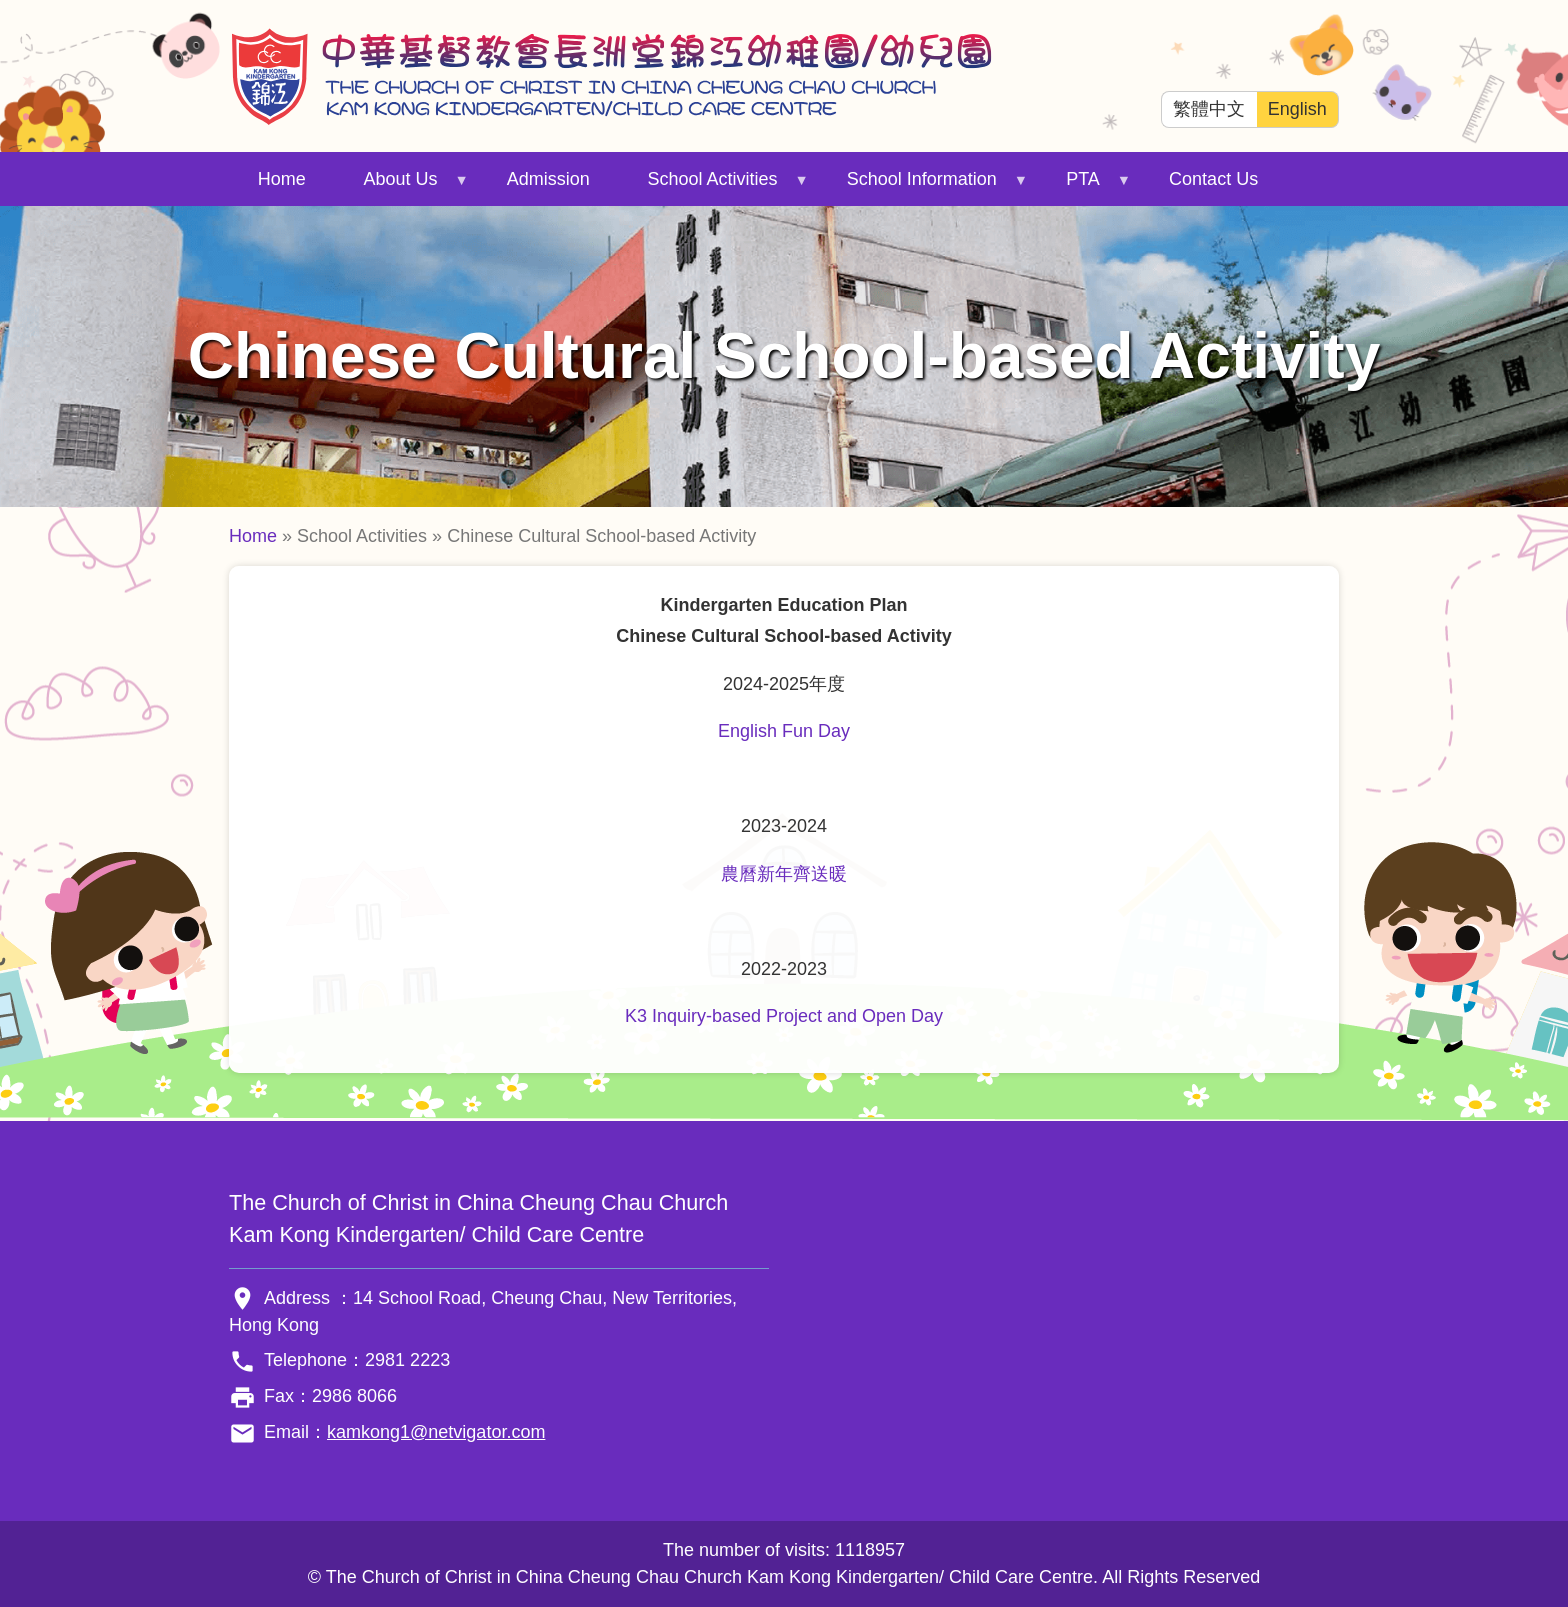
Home (282, 179)
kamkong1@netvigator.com (436, 1432)
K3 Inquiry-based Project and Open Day (784, 1016)
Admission (548, 179)
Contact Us (1213, 179)
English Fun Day (784, 731)
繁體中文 (1209, 109)
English (1297, 109)
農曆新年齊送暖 (784, 874)
